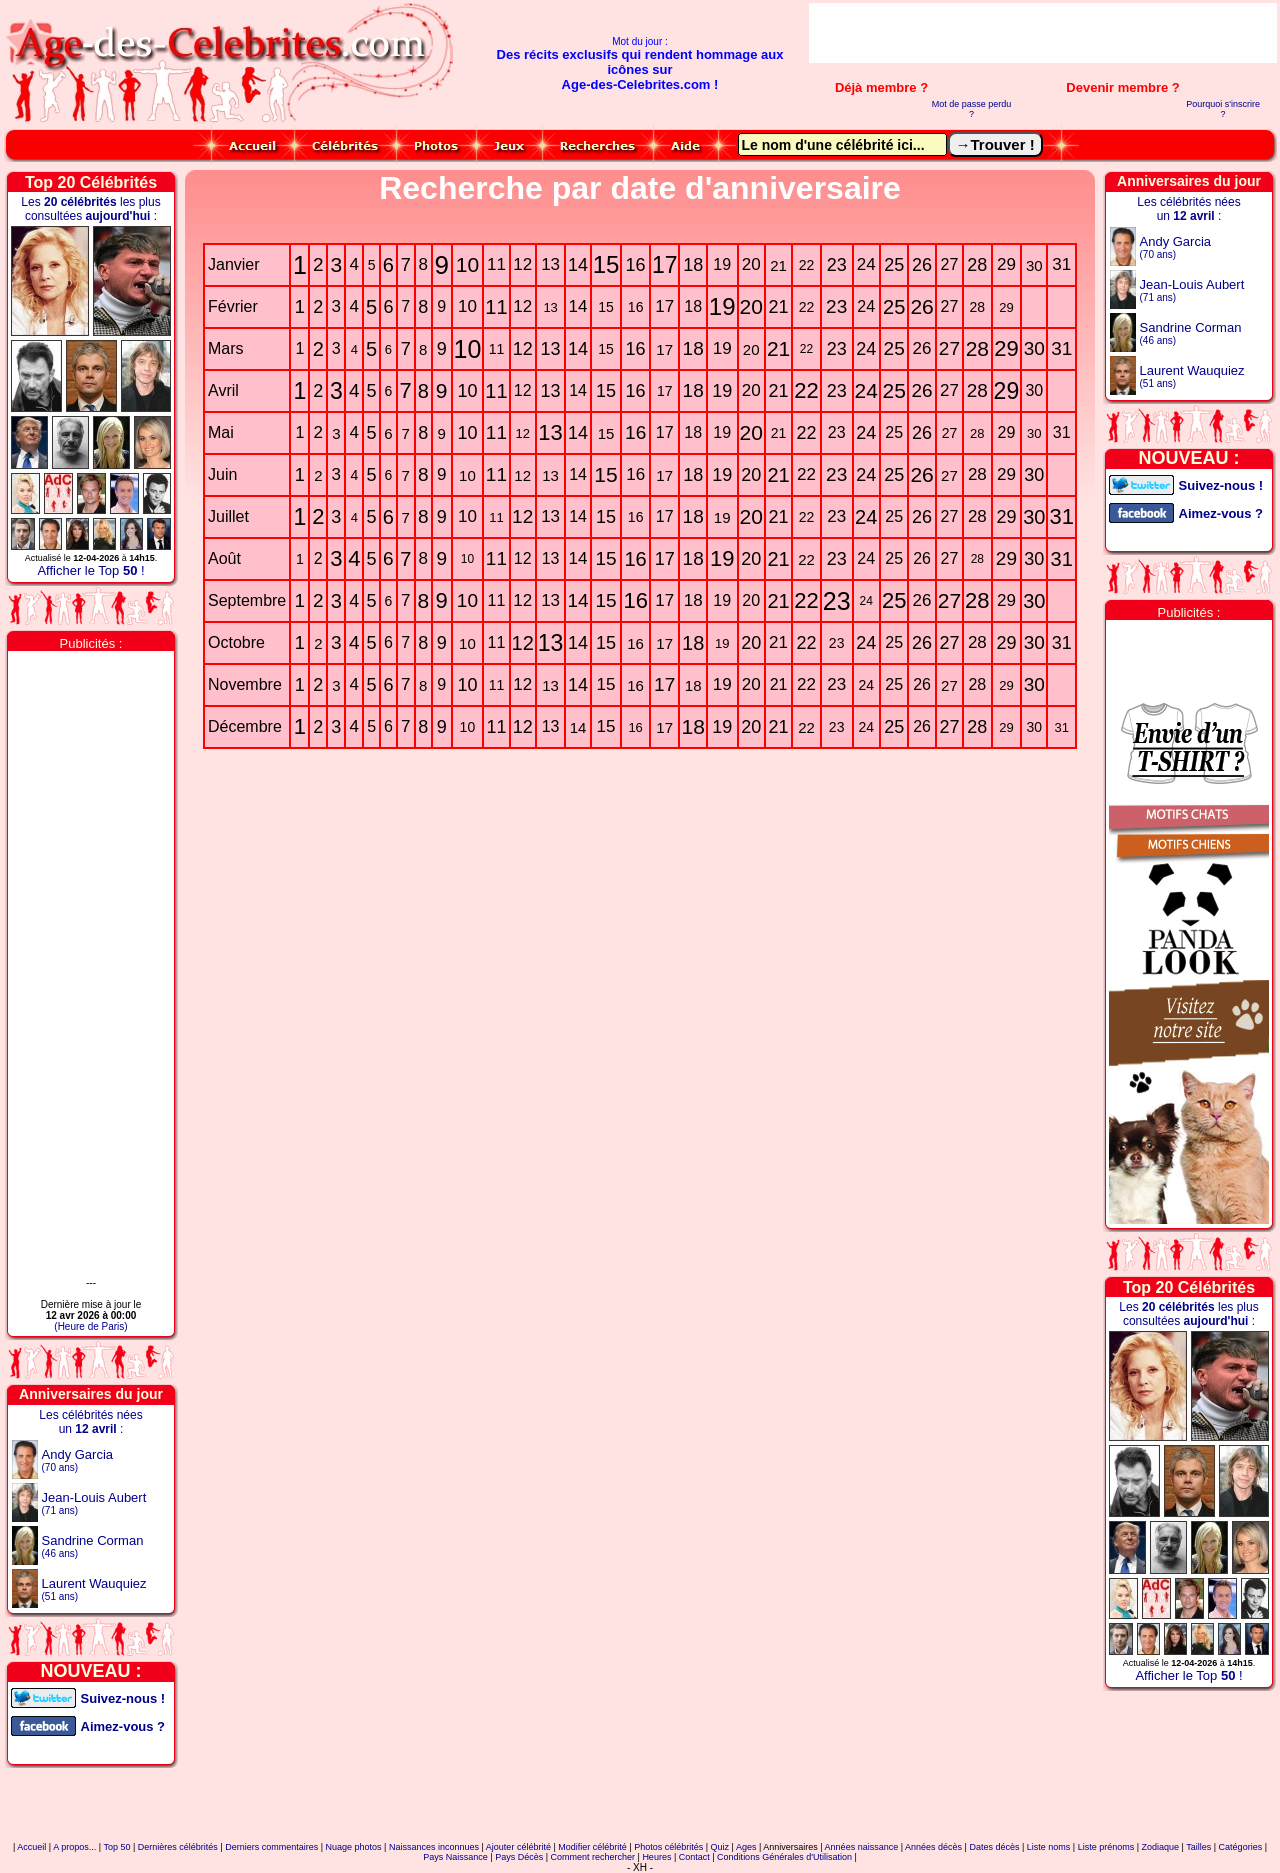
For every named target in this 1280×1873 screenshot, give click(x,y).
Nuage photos (354, 1847)
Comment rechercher (593, 1857)
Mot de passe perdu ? (972, 109)
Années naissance (862, 1847)
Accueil (31, 1847)
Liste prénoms (1106, 1847)
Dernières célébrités (178, 1847)
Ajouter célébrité (518, 1847)
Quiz (720, 1847)
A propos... (74, 1847)
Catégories (1241, 1847)
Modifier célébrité (592, 1847)
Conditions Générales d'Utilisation (784, 1857)
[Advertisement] (1043, 33)
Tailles (1198, 1847)
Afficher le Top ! (90, 570)
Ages (746, 1847)
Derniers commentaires (271, 1847)
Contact (694, 1857)
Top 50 (116, 1847)
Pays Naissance (455, 1857)
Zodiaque (1161, 1847)
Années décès (933, 1847)
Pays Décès (519, 1857)
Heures (656, 1857)
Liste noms (1049, 1847)
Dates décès (994, 1847)
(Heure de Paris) (90, 1326)
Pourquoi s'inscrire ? (1223, 109)
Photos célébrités (668, 1847)
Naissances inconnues (434, 1847)
